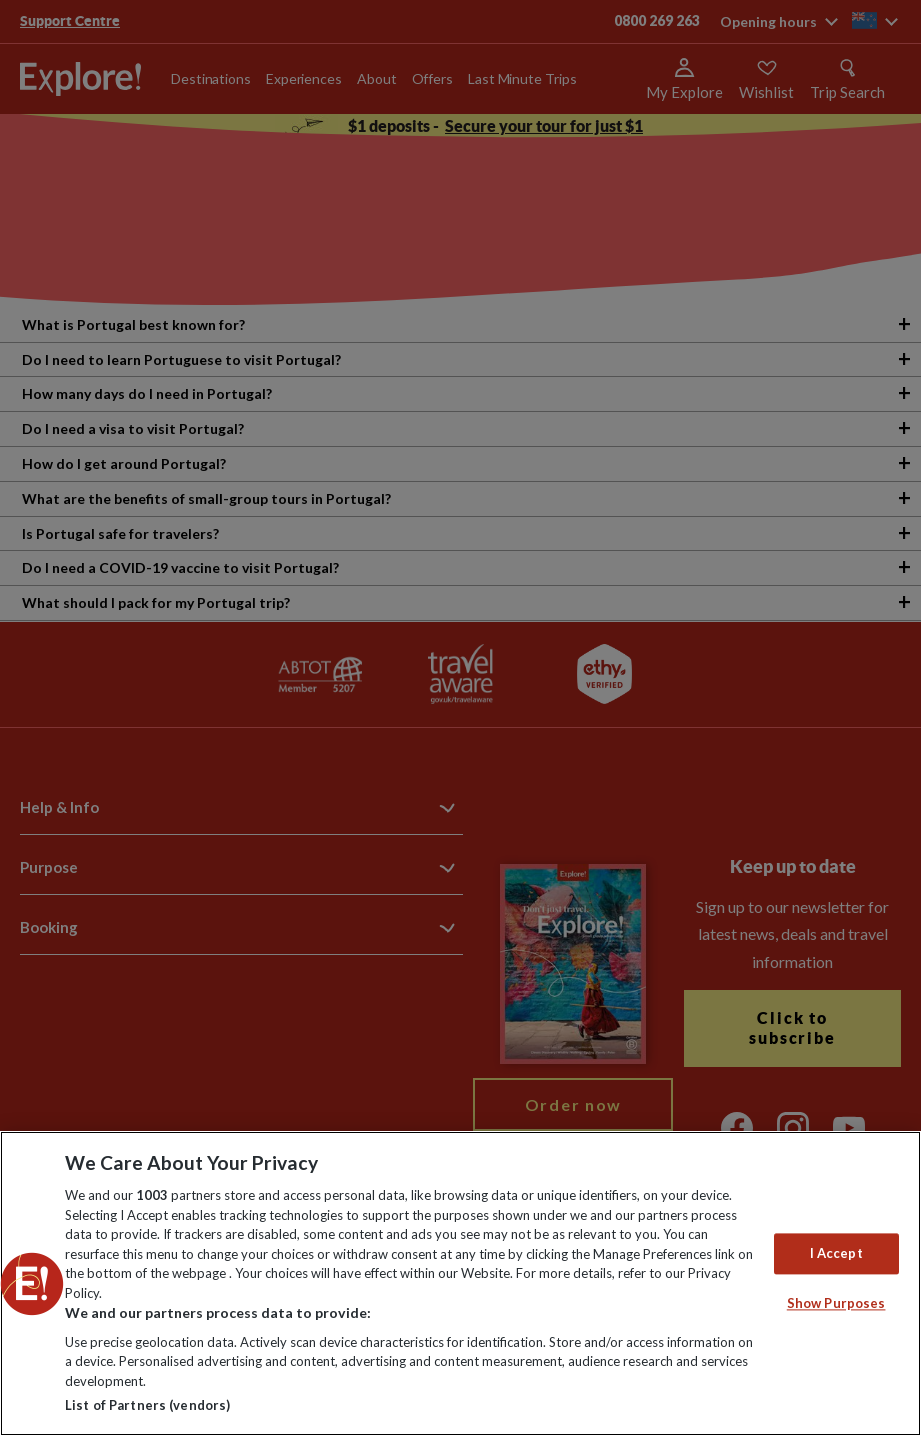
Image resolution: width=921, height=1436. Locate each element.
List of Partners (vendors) (147, 1405)
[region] (460, 1283)
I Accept (836, 1253)
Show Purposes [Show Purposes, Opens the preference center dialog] (836, 1304)
